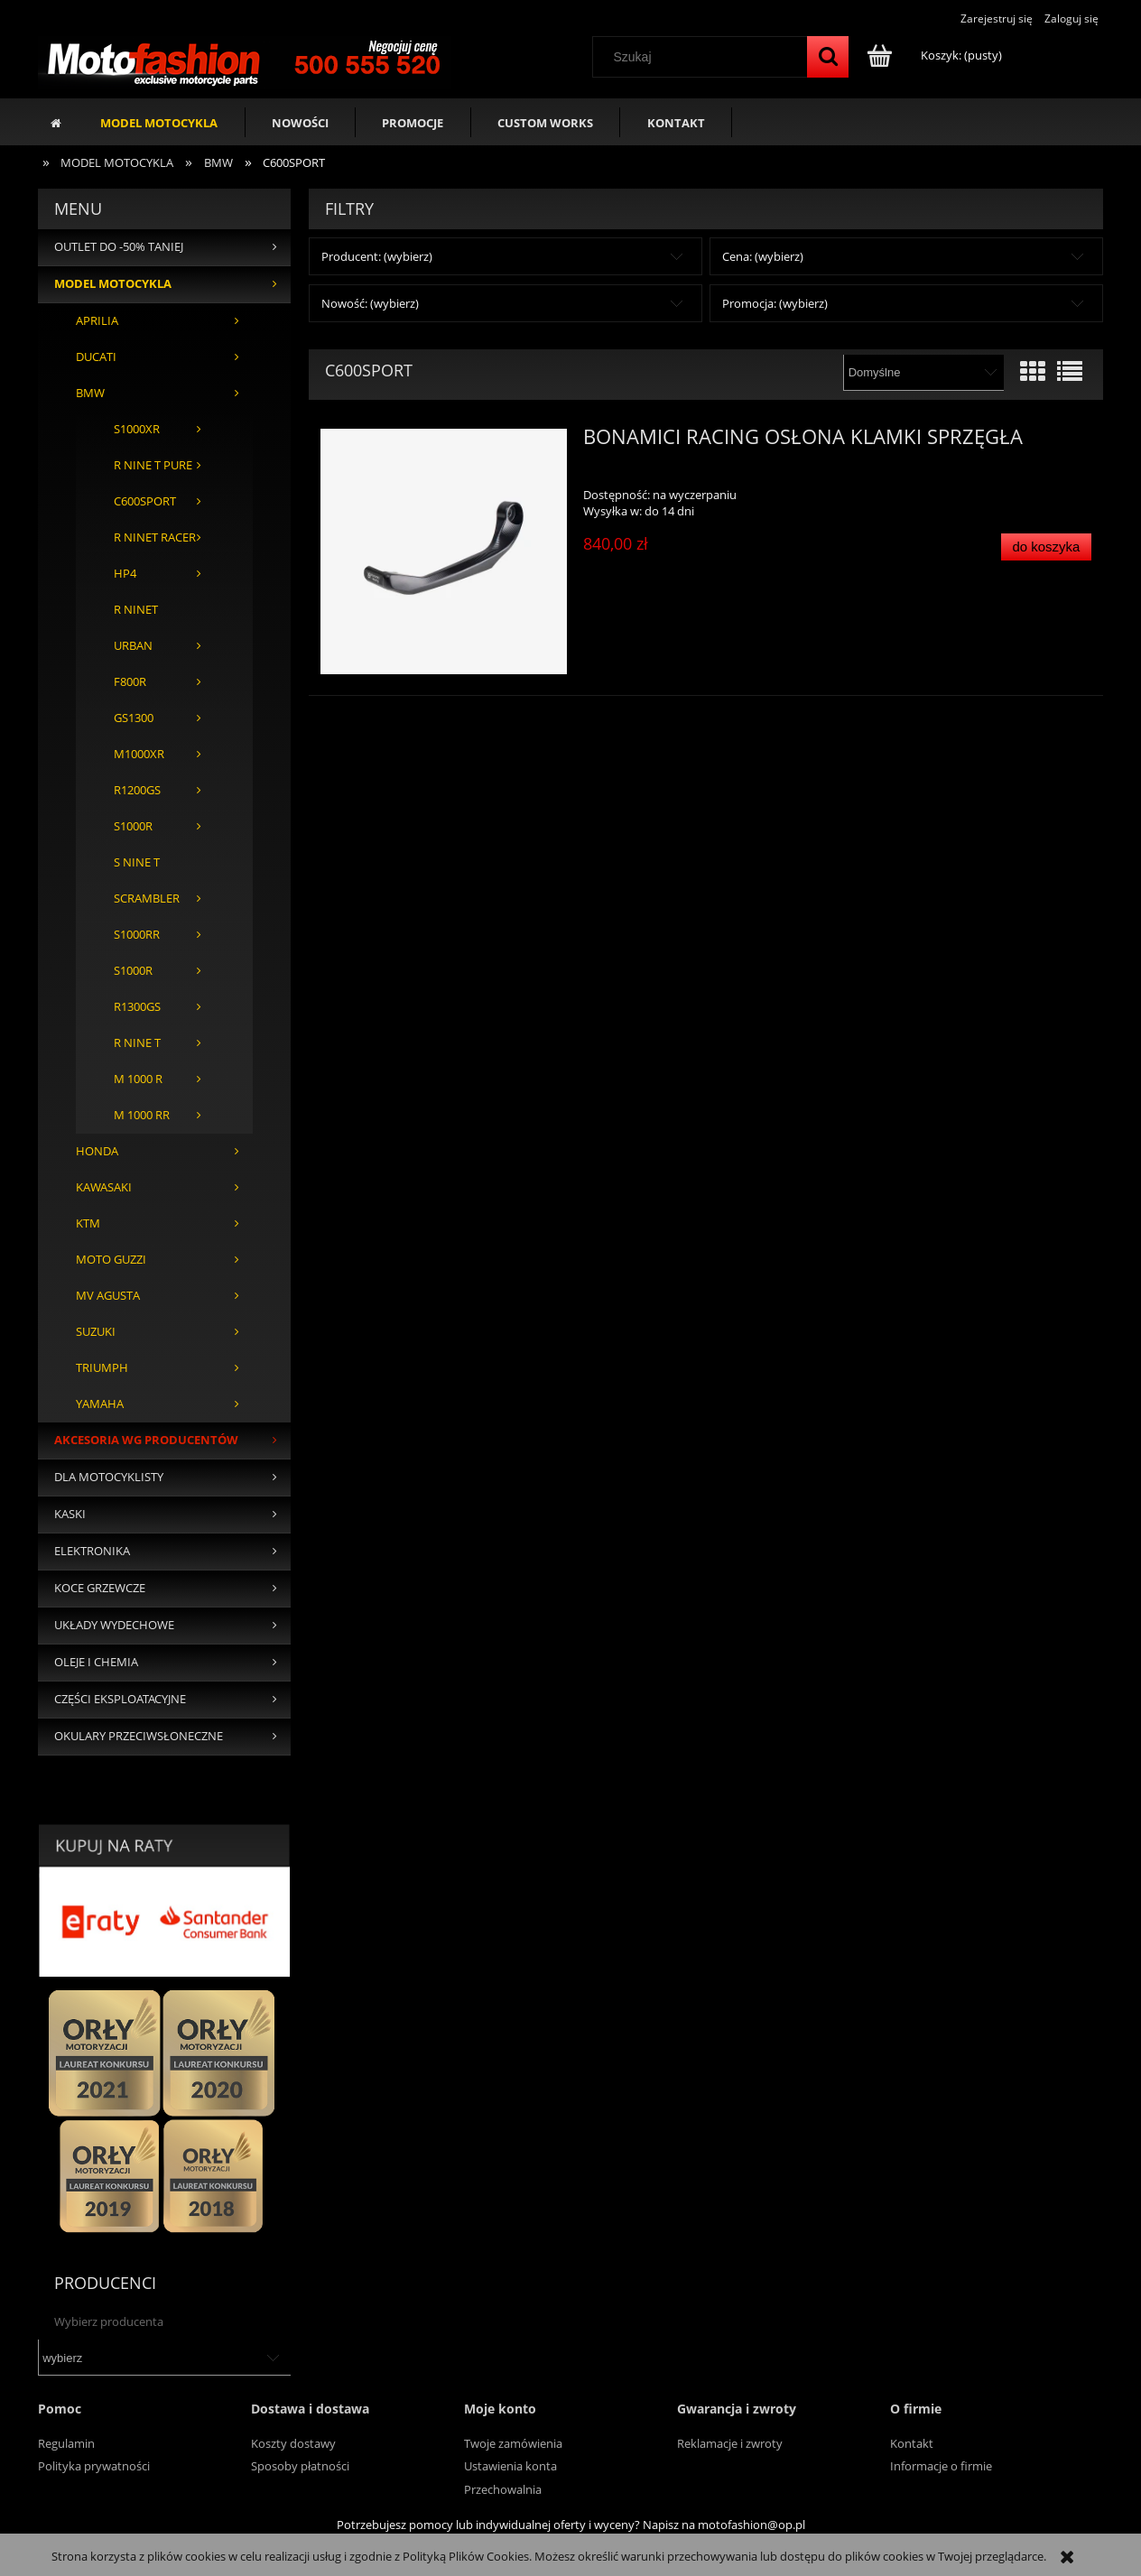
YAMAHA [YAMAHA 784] (100, 1404)
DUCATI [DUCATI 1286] (96, 357)
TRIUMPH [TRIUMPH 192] (102, 1368)
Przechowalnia (503, 2489)
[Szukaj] (828, 57)
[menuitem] (159, 122)
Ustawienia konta (510, 2466)
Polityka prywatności (94, 2466)
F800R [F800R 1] (130, 682)
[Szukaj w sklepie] (704, 57)
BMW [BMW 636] (90, 393)
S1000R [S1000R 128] (133, 826)
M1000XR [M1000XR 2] (139, 754)
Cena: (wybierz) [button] (762, 256)
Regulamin (66, 2443)
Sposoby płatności (300, 2466)
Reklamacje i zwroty (730, 2443)
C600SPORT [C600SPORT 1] (145, 501)
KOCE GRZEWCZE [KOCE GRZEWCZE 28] (99, 1588)
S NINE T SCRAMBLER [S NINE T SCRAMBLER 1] (147, 880)
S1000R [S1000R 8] (133, 970)
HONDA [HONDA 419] (97, 1151)
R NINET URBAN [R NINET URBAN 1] (136, 627)
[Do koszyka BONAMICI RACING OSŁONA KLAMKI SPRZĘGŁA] (1046, 547)
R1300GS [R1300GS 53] (137, 1007)
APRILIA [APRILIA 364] (97, 321)
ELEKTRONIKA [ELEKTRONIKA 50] (92, 1551)
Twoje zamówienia (513, 2443)
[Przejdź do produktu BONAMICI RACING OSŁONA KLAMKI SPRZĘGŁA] (443, 552)
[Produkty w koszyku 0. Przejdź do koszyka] (935, 55)
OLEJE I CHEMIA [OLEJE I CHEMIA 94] (96, 1662)
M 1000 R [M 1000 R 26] (138, 1079)
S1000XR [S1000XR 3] (137, 429)
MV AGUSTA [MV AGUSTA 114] (108, 1295)
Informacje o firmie (941, 2466)
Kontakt (911, 2443)
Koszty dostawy (293, 2443)
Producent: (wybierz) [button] (376, 256)
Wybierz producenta (108, 2321)
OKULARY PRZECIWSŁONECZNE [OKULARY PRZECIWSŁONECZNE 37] (138, 1736)
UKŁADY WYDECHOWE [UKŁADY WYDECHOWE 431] (114, 1625)
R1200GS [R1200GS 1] (137, 790)
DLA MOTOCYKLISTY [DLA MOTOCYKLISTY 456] (108, 1477)
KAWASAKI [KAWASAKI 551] (104, 1187)
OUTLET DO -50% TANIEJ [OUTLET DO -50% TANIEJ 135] (118, 247)
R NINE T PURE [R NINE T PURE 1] (153, 465)
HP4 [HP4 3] (125, 573)
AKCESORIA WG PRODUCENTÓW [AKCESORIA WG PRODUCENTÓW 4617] (146, 1440)
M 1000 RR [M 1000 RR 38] (142, 1115)
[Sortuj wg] (923, 373)
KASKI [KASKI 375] (70, 1514)
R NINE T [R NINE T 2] (137, 1043)
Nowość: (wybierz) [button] (370, 303)
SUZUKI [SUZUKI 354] (96, 1331)
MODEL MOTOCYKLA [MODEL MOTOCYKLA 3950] (113, 284)
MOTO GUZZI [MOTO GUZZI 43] (111, 1259)
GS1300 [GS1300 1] (133, 718)
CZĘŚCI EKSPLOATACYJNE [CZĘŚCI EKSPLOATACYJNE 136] (120, 1699)
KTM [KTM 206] (88, 1223)
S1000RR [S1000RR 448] (137, 934)
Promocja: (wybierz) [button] (775, 303)
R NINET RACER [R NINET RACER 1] (155, 537)
